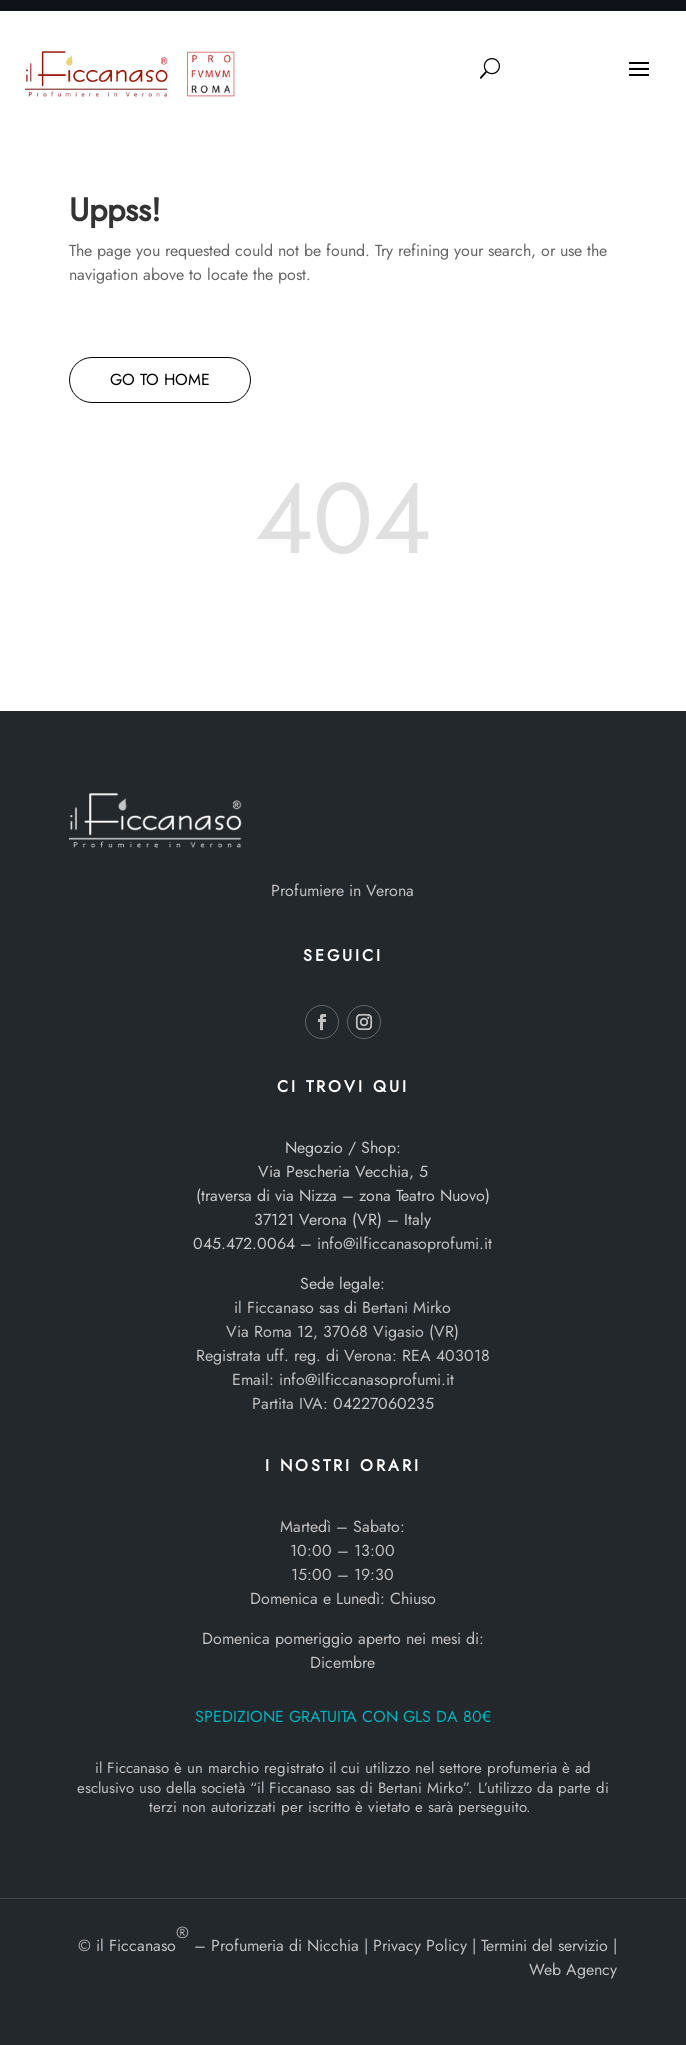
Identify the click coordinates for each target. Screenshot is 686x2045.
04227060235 (383, 1403)
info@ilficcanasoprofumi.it (404, 1243)
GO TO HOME (160, 379)
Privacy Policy (420, 1945)
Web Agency (573, 1969)
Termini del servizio (544, 1945)
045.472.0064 (244, 1243)
